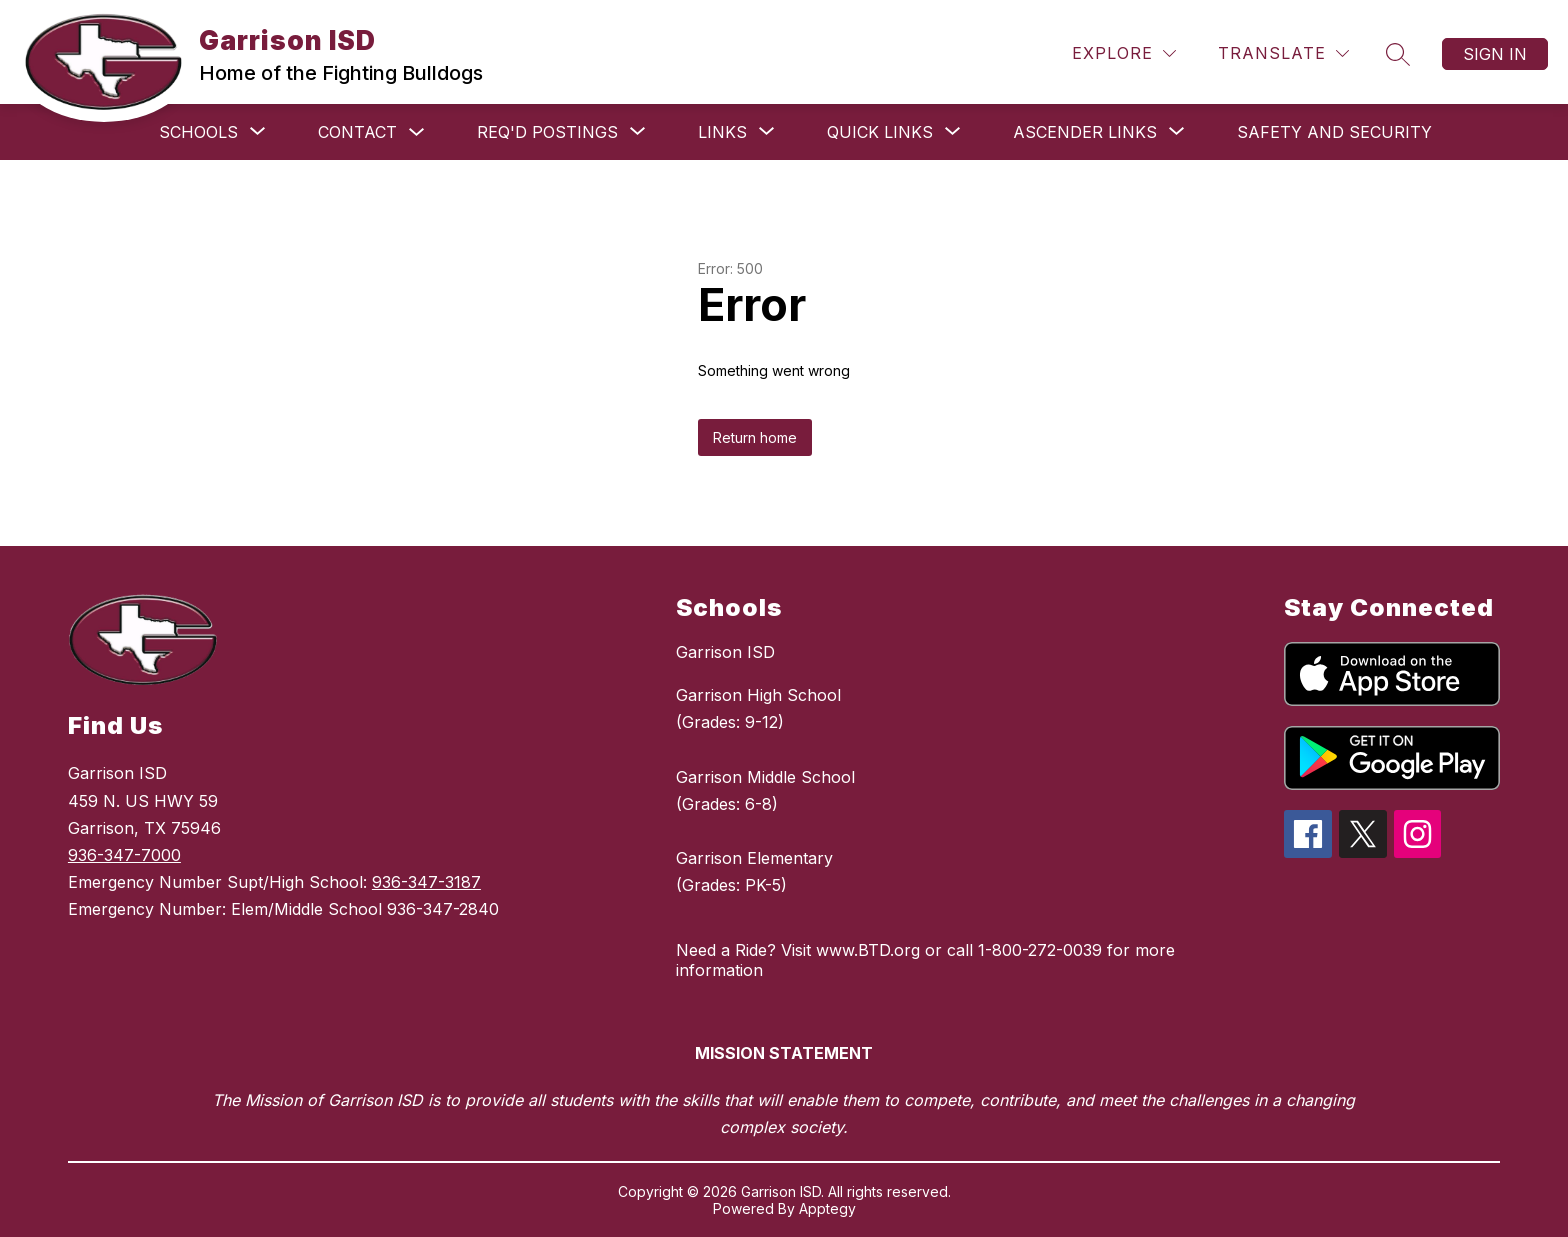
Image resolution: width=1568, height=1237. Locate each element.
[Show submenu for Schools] (198, 132)
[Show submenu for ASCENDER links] (1085, 132)
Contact (357, 132)
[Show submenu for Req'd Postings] (547, 132)
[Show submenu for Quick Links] (880, 132)
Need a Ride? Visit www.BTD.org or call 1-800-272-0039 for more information (925, 960)
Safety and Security (1334, 132)
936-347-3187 (426, 882)
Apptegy (827, 1208)
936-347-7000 (124, 855)
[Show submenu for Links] (722, 132)
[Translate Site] (1283, 53)
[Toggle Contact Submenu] (417, 132)
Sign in (1495, 54)
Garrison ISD (725, 652)
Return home (755, 437)
